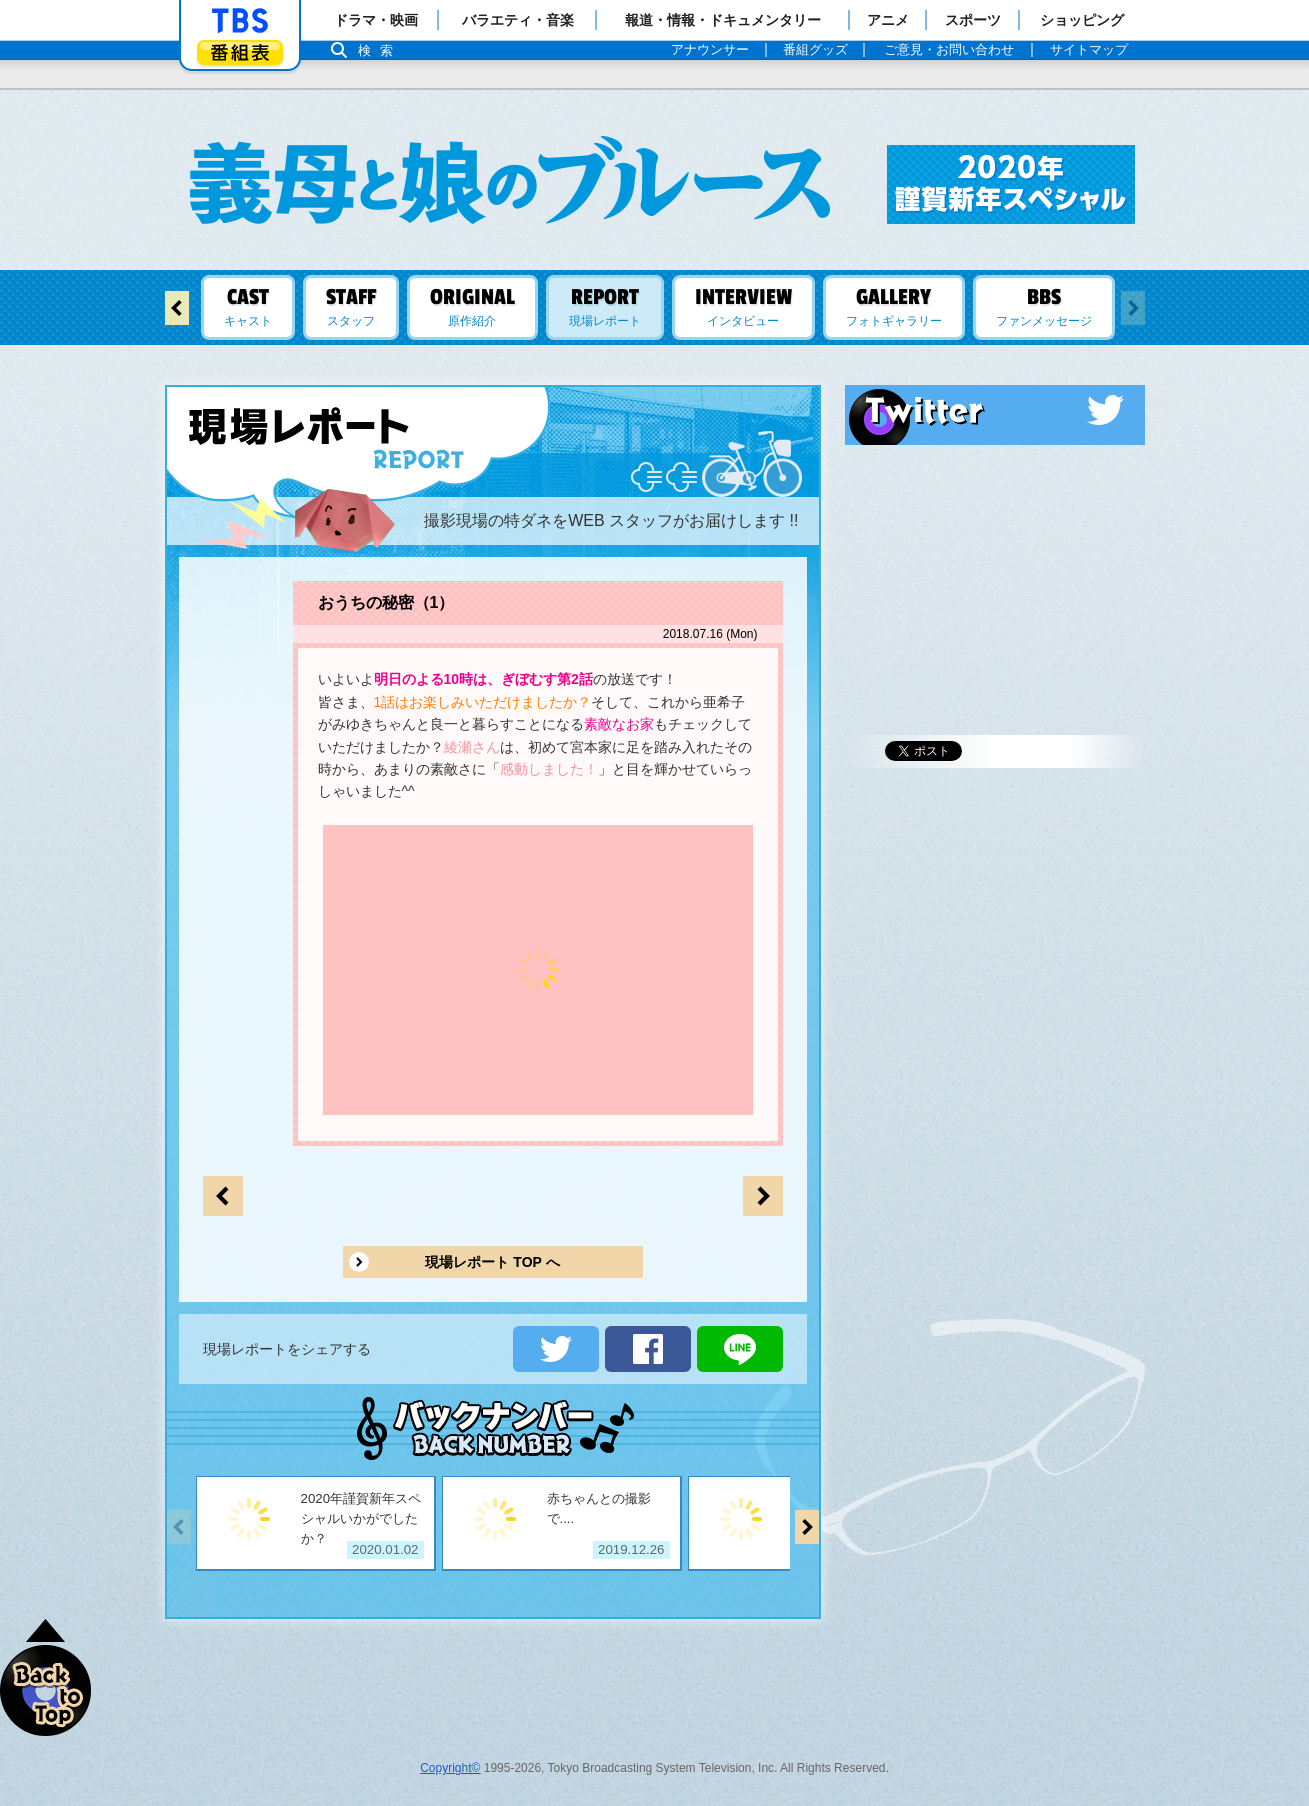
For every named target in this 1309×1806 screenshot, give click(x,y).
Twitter (995, 410)
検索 (381, 50)
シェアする (648, 1349)
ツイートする (556, 1349)
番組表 (240, 52)
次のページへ (223, 1196)
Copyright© (450, 1768)
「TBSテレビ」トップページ (240, 21)
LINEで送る (740, 1349)
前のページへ (763, 1196)
